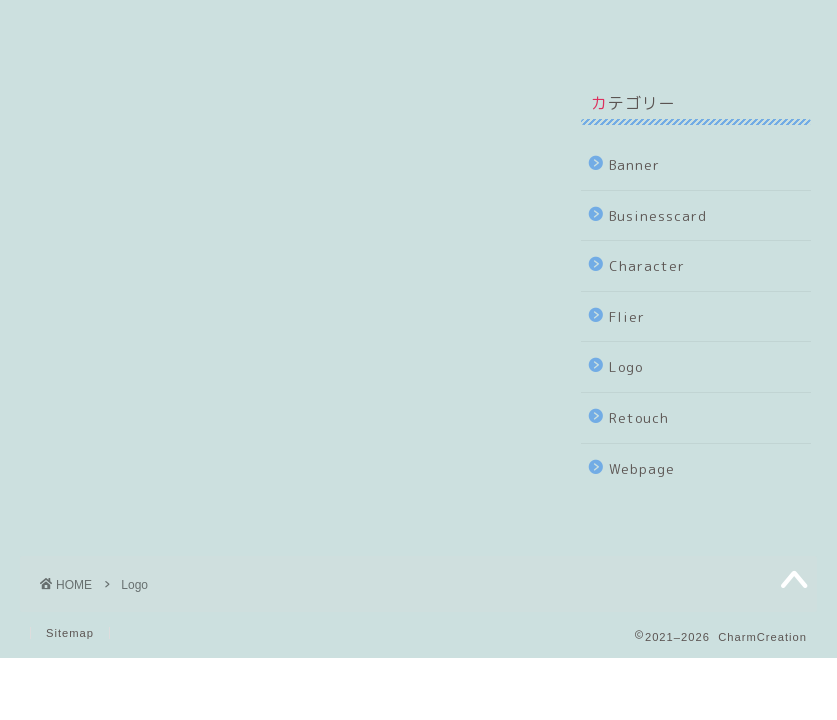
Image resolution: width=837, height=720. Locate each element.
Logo (626, 366)
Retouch (639, 417)
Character (647, 265)
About (162, 27)
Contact (409, 27)
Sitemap (70, 633)
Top (63, 27)
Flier (627, 316)
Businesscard (658, 215)
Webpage (642, 468)
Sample (281, 27)
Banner (634, 164)
